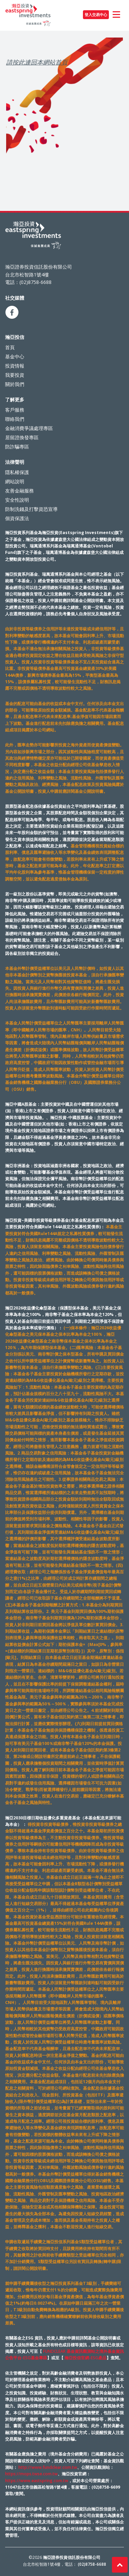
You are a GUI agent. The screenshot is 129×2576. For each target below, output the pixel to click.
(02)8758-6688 (92, 2564)
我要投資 (14, 375)
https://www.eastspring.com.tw (36, 2481)
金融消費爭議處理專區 (29, 428)
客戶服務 (14, 409)
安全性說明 (17, 500)
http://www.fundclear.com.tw (47, 2467)
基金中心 (14, 356)
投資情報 (14, 365)
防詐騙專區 (17, 446)
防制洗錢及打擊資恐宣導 (31, 509)
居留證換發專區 (22, 437)
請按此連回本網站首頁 (37, 62)
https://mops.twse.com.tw (31, 2474)
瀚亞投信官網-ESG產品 (85, 2358)
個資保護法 (17, 518)
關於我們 (14, 384)
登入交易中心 (96, 14)
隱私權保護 (17, 472)
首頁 (10, 347)
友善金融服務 (19, 490)
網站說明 (14, 481)
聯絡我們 (14, 419)
